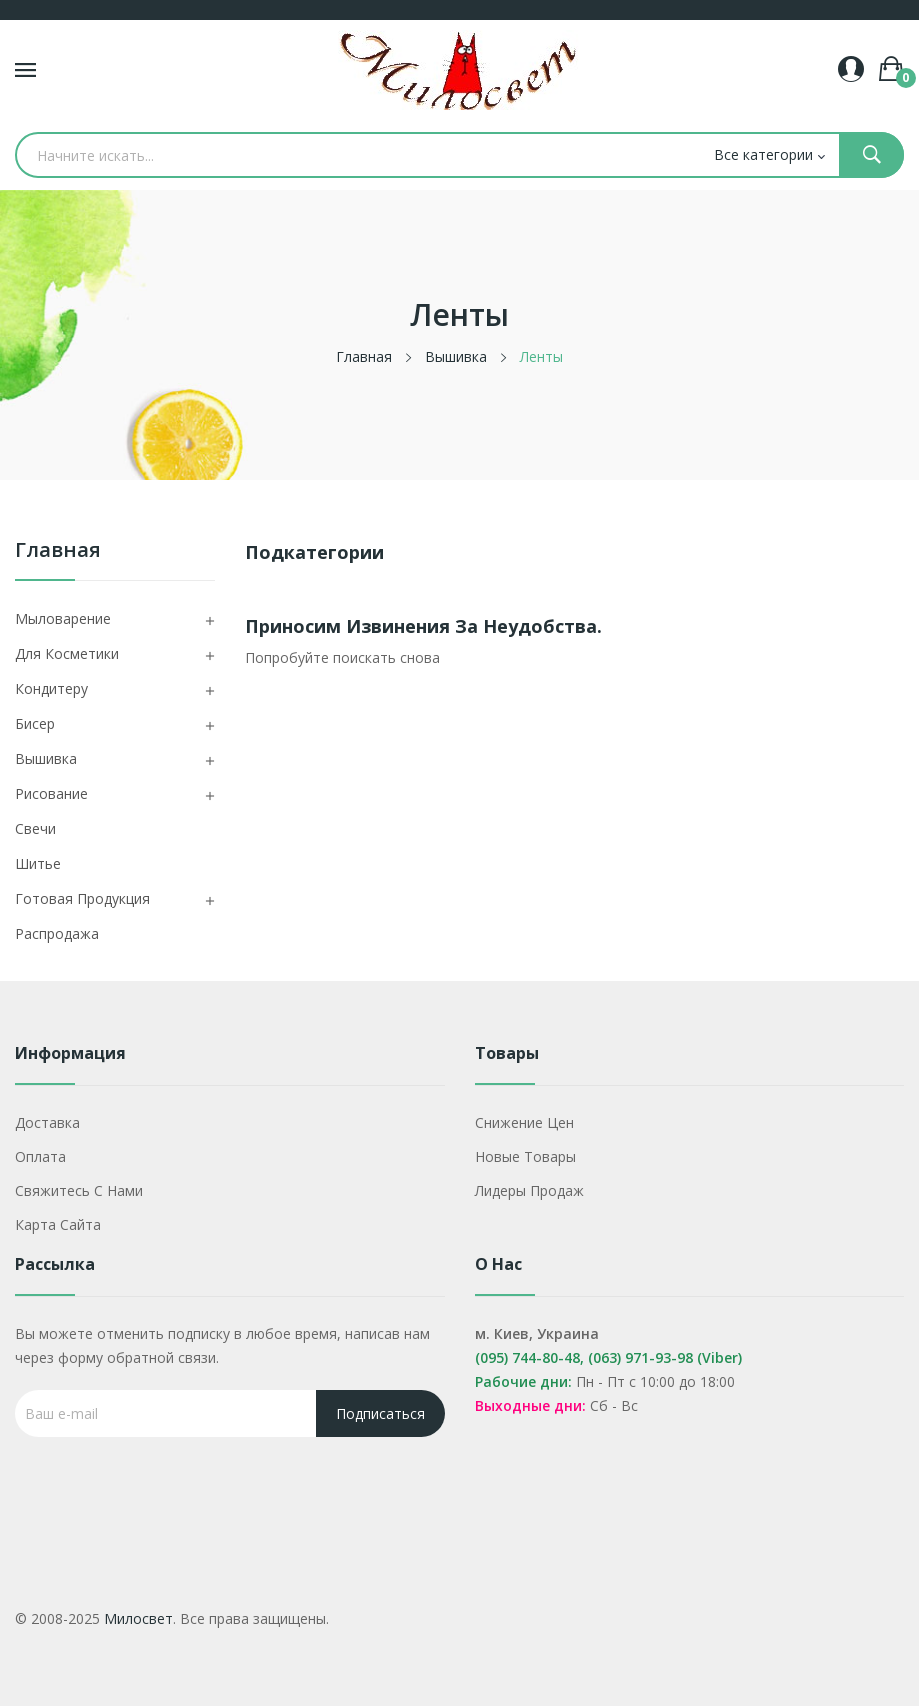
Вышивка (46, 758)
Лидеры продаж (529, 1190)
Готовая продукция (82, 898)
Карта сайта (58, 1224)
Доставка (47, 1122)
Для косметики (67, 653)
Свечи (35, 828)
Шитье (38, 863)
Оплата (40, 1156)
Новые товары (525, 1156)
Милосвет (138, 1618)
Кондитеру (51, 688)
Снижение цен (524, 1122)
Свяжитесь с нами (79, 1190)
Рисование (51, 793)
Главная (58, 551)
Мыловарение (63, 618)
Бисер (35, 723)
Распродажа (57, 933)
